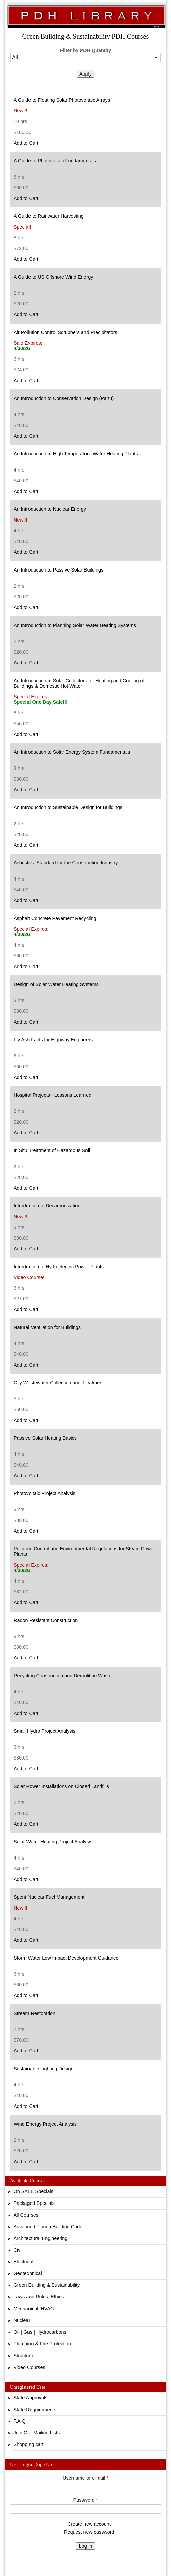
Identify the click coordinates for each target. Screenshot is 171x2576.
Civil (18, 2250)
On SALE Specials (33, 2191)
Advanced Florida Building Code (48, 2226)
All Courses (26, 2215)
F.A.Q (20, 2421)
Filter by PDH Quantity (85, 50)
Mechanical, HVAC (34, 2308)
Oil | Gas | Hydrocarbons (40, 2332)
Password (85, 2500)
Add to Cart (26, 143)
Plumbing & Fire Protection (42, 2343)
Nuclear (22, 2320)
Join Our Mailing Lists (37, 2432)
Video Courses (29, 2367)
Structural (24, 2355)
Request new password (89, 2532)
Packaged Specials (34, 2203)
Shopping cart (29, 2444)
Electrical (23, 2261)
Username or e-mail (85, 2478)
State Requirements (35, 2409)
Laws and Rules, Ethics (39, 2296)
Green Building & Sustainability (47, 2285)
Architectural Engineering (41, 2238)
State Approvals (31, 2397)
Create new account (89, 2524)
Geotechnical (28, 2273)
